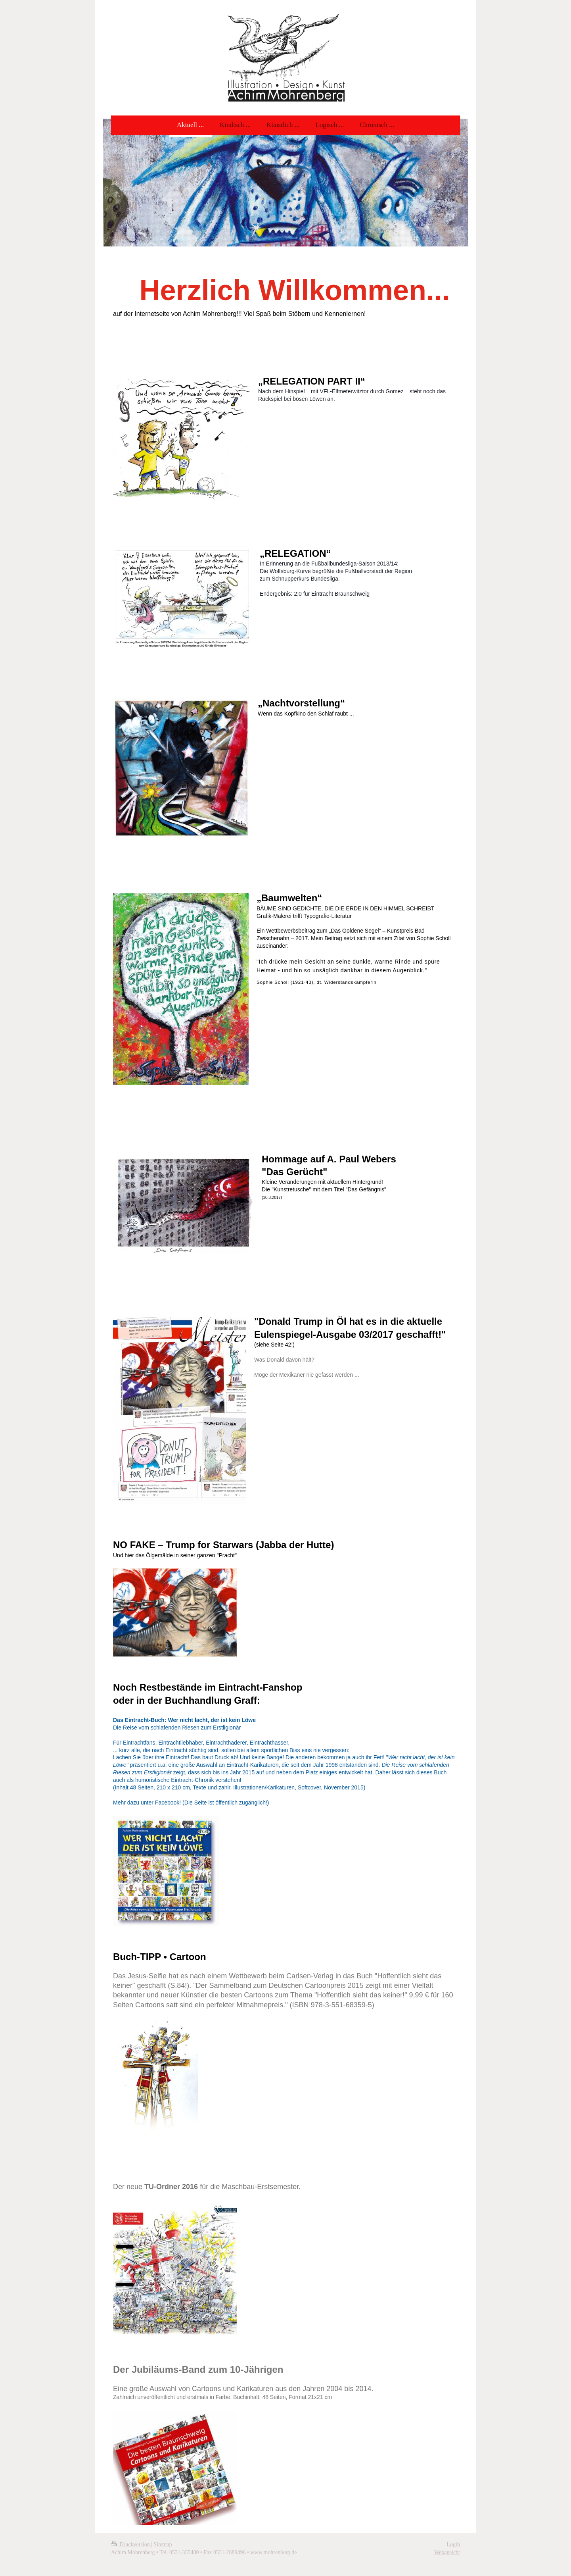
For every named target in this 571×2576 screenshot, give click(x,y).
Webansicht (447, 2552)
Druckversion (131, 2544)
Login (453, 2544)
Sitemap (163, 2544)
